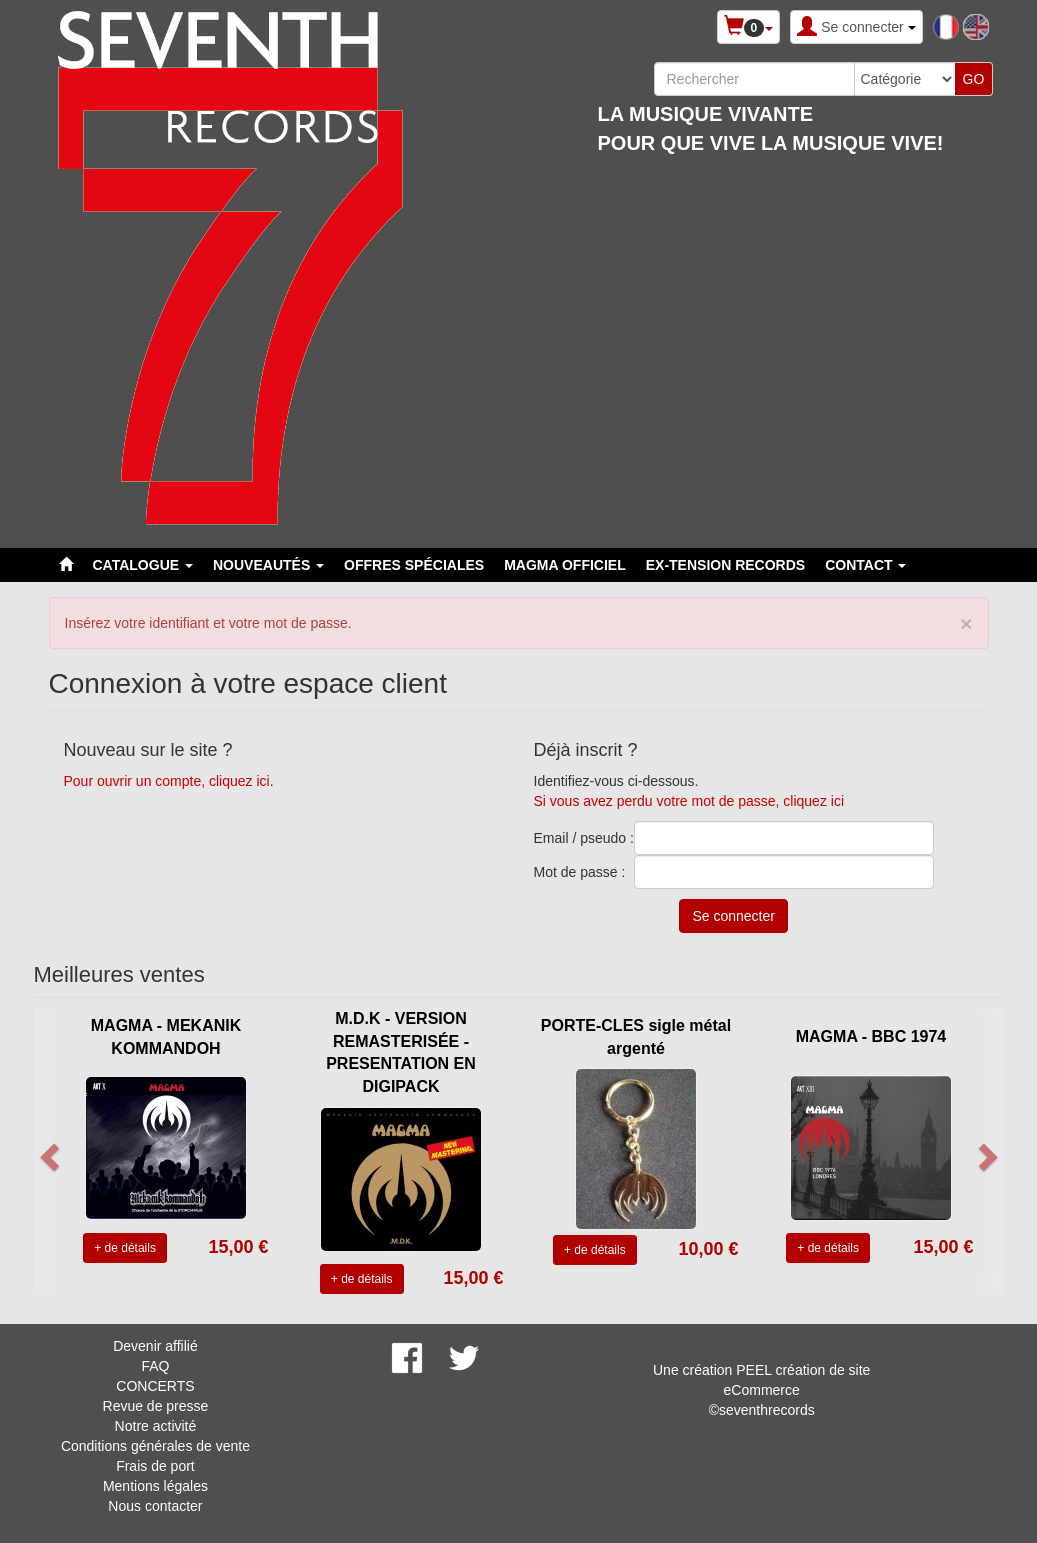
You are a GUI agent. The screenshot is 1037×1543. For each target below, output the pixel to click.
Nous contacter (155, 1506)
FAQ (155, 1366)
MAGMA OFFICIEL (565, 565)
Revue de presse (156, 1406)
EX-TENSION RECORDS (725, 565)
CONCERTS (155, 1386)
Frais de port (155, 1466)
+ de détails (125, 1248)
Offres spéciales (414, 565)
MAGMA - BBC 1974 (871, 1036)
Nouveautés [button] (268, 565)
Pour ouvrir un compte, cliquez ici (167, 781)
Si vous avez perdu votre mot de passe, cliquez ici (689, 801)
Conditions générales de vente (155, 1446)
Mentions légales (155, 1486)
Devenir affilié (155, 1346)
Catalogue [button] (143, 565)
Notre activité (156, 1426)
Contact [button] (865, 565)
